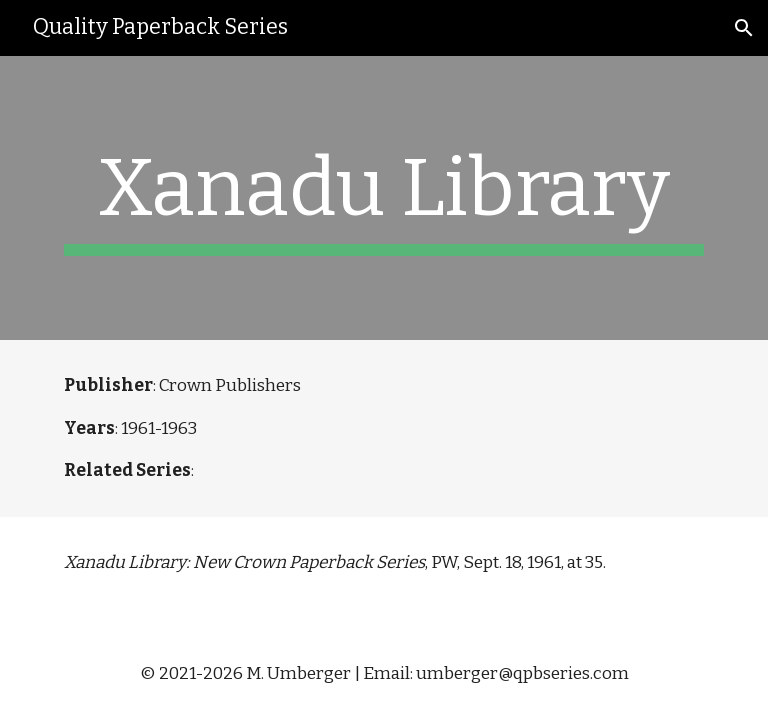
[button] (744, 28)
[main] (383, 198)
